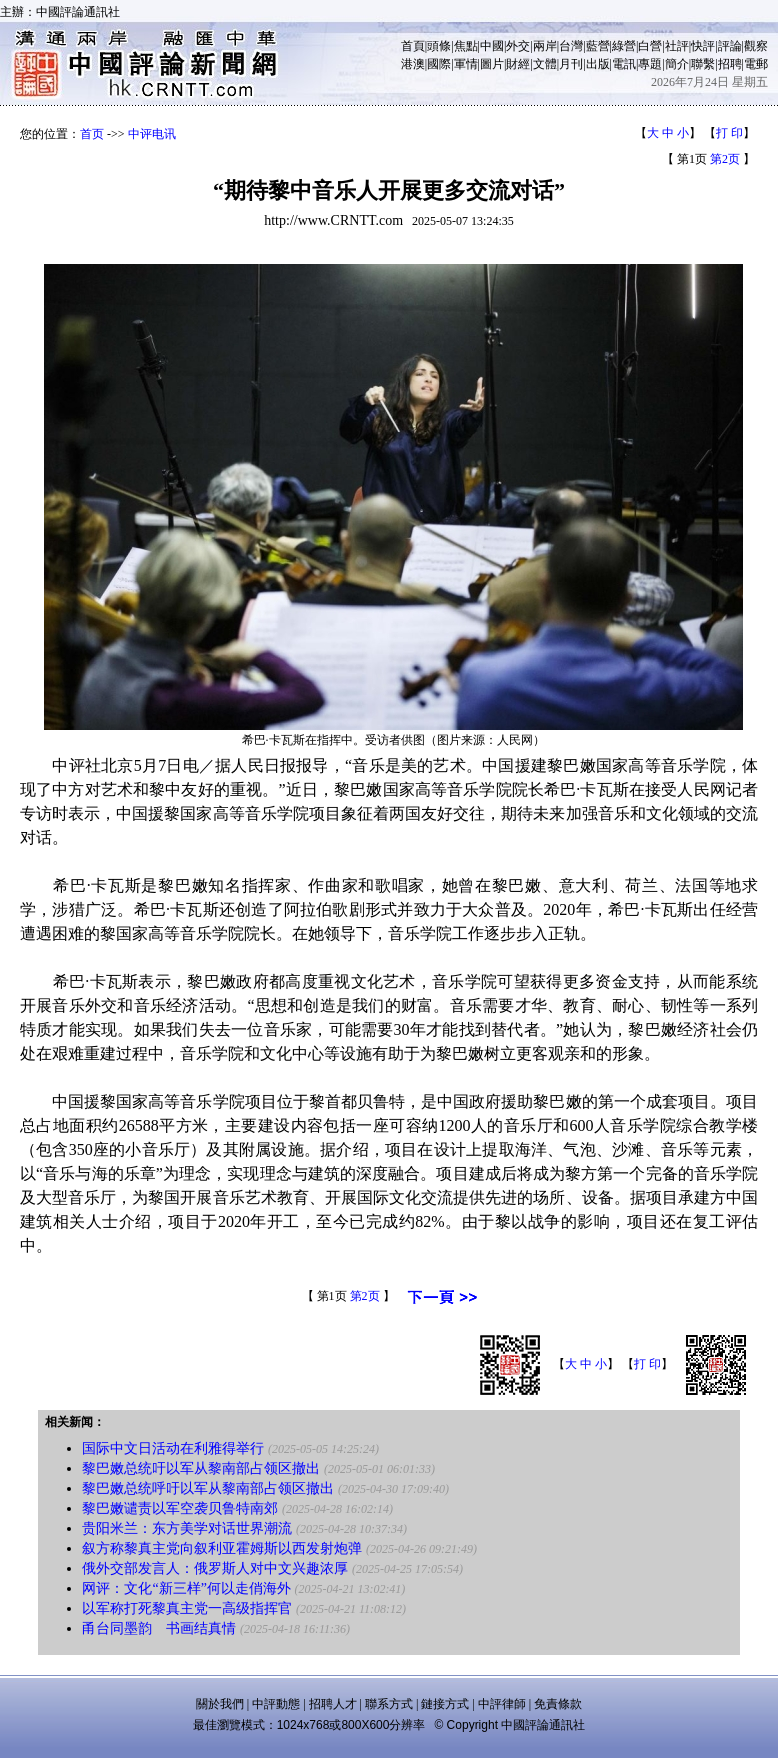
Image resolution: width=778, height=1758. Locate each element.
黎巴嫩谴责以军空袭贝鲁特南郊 (180, 1508)
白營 (650, 46)
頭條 (439, 46)
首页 (92, 134)
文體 (545, 64)
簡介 (677, 64)
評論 (730, 46)
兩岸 (545, 46)
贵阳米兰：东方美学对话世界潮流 (187, 1528)
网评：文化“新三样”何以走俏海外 (186, 1588)
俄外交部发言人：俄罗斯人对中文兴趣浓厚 (215, 1568)
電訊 (624, 64)
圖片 (492, 64)
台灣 (571, 46)
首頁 (413, 46)
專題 (650, 64)
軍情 (466, 64)
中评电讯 (152, 134)
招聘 (730, 64)
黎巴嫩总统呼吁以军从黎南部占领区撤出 (208, 1488)
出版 (598, 64)
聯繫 (703, 64)
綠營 (624, 46)
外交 (518, 46)
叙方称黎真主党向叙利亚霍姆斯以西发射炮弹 (222, 1548)
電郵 (756, 64)
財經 (518, 64)
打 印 (729, 133)
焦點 (466, 46)
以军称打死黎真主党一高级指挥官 (187, 1608)
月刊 (571, 64)
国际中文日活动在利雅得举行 (173, 1448)
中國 (492, 46)
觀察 (756, 46)
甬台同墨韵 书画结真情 (159, 1628)
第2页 (725, 159)
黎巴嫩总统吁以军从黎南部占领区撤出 (201, 1468)
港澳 (413, 64)
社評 (677, 46)
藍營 (598, 46)
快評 (703, 46)
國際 (439, 64)
